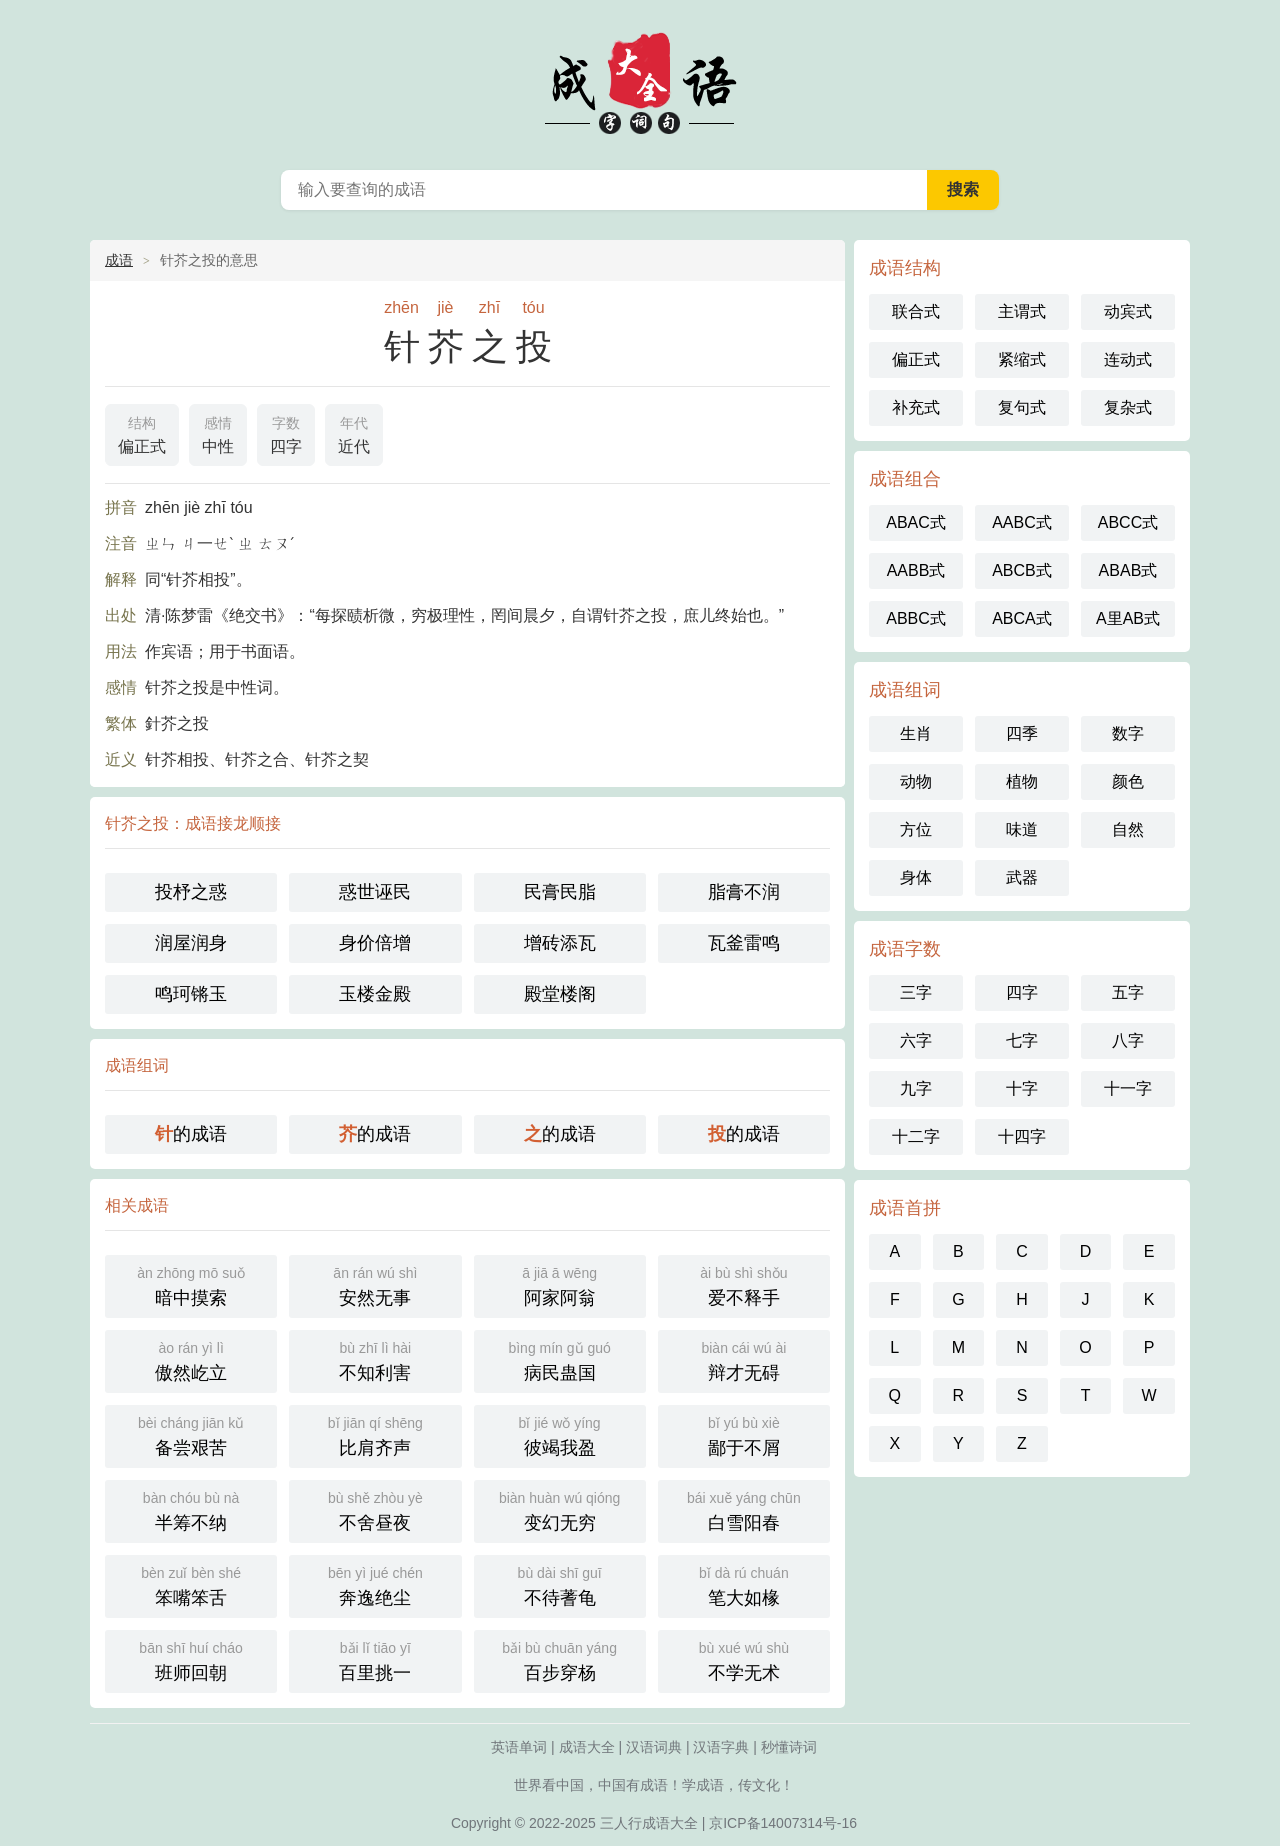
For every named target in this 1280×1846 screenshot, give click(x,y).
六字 (916, 1040)
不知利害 (375, 1359)
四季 (1022, 733)
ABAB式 (1128, 570)
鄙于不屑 (744, 1434)
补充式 (916, 407)
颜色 (1128, 781)
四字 (286, 433)
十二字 (916, 1136)
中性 (218, 433)
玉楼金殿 (375, 994)
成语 (119, 260)
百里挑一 (375, 1659)
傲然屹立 (191, 1359)
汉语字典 (721, 1747)
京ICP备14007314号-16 (783, 1823)
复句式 (1022, 407)
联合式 (916, 311)
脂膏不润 (744, 892)
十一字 (1128, 1088)
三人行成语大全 (649, 1823)
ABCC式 (1128, 522)
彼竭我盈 (560, 1434)
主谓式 (1022, 311)
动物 (916, 781)
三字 (916, 992)
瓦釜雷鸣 (744, 943)
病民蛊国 (560, 1359)
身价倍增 (375, 943)
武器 (1022, 877)
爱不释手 (744, 1284)
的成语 (191, 1134)
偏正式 (142, 433)
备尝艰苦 (191, 1434)
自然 (1128, 829)
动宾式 (1128, 311)
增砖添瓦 (560, 943)
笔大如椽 (744, 1584)
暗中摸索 (191, 1284)
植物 (1022, 781)
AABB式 (916, 570)
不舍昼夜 (375, 1509)
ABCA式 (1022, 618)
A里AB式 (1128, 618)
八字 (1128, 1040)
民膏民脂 (560, 892)
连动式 (1128, 359)
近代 (354, 433)
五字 (1128, 992)
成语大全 (587, 1747)
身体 (916, 877)
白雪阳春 (744, 1509)
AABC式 (1022, 522)
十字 (1022, 1088)
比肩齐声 (375, 1434)
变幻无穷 (560, 1509)
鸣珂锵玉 (191, 994)
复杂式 (1128, 407)
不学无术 (744, 1659)
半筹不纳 (191, 1509)
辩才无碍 (744, 1359)
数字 (1128, 733)
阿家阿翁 (560, 1284)
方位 (916, 829)
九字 (916, 1088)
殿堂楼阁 (560, 994)
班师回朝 (191, 1659)
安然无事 (375, 1284)
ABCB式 (1022, 570)
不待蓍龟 (560, 1584)
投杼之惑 (191, 892)
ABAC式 (916, 522)
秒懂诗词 (789, 1747)
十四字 (1022, 1136)
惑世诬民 (375, 892)
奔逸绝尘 (375, 1584)
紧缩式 (1022, 359)
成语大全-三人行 (640, 80)
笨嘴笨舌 (191, 1584)
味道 (1022, 829)
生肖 (916, 733)
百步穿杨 (560, 1659)
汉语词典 (654, 1747)
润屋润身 (191, 943)
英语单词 (519, 1747)
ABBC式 (916, 618)
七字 (1022, 1040)
